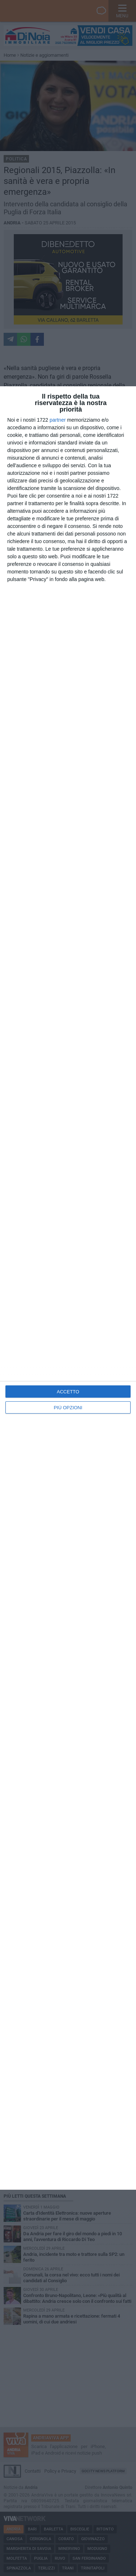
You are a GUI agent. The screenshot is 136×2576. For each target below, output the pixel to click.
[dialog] (68, 1287)
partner (58, 419)
